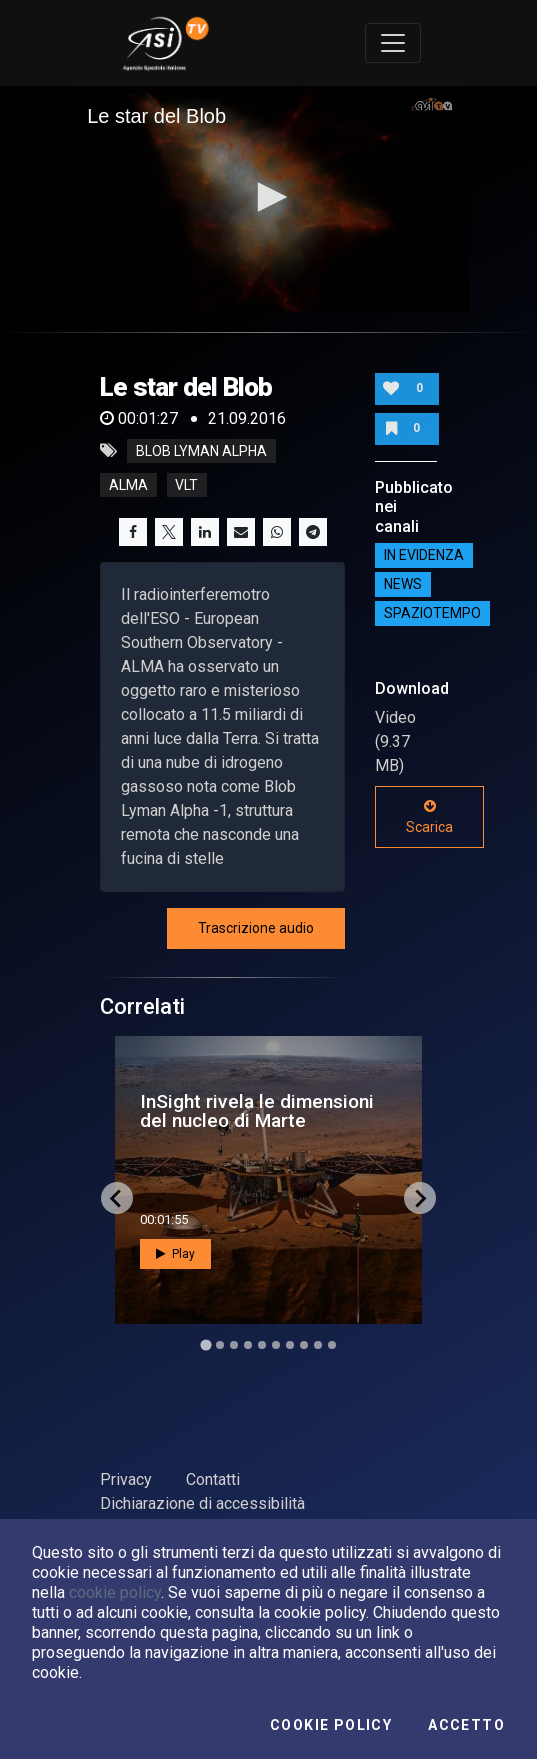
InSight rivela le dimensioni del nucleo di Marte (257, 1111)
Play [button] (175, 1254)
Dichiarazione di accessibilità (202, 1503)
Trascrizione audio (256, 928)
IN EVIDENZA (424, 556)
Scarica (429, 817)
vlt (186, 485)
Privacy (126, 1479)
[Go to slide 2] (220, 1345)
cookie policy (115, 1592)
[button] (269, 197)
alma (128, 485)
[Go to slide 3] (234, 1345)
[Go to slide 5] (262, 1345)
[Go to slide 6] (276, 1345)
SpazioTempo (432, 614)
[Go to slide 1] (205, 1345)
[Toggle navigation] (393, 43)
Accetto (466, 1725)
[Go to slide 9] (318, 1345)
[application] (268, 199)
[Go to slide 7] (290, 1345)
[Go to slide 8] (304, 1345)
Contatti (213, 1479)
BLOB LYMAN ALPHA (201, 451)
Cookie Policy (331, 1725)
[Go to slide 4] (248, 1345)
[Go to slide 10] (332, 1345)
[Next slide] (420, 1198)
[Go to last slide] (117, 1198)
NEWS (403, 585)
